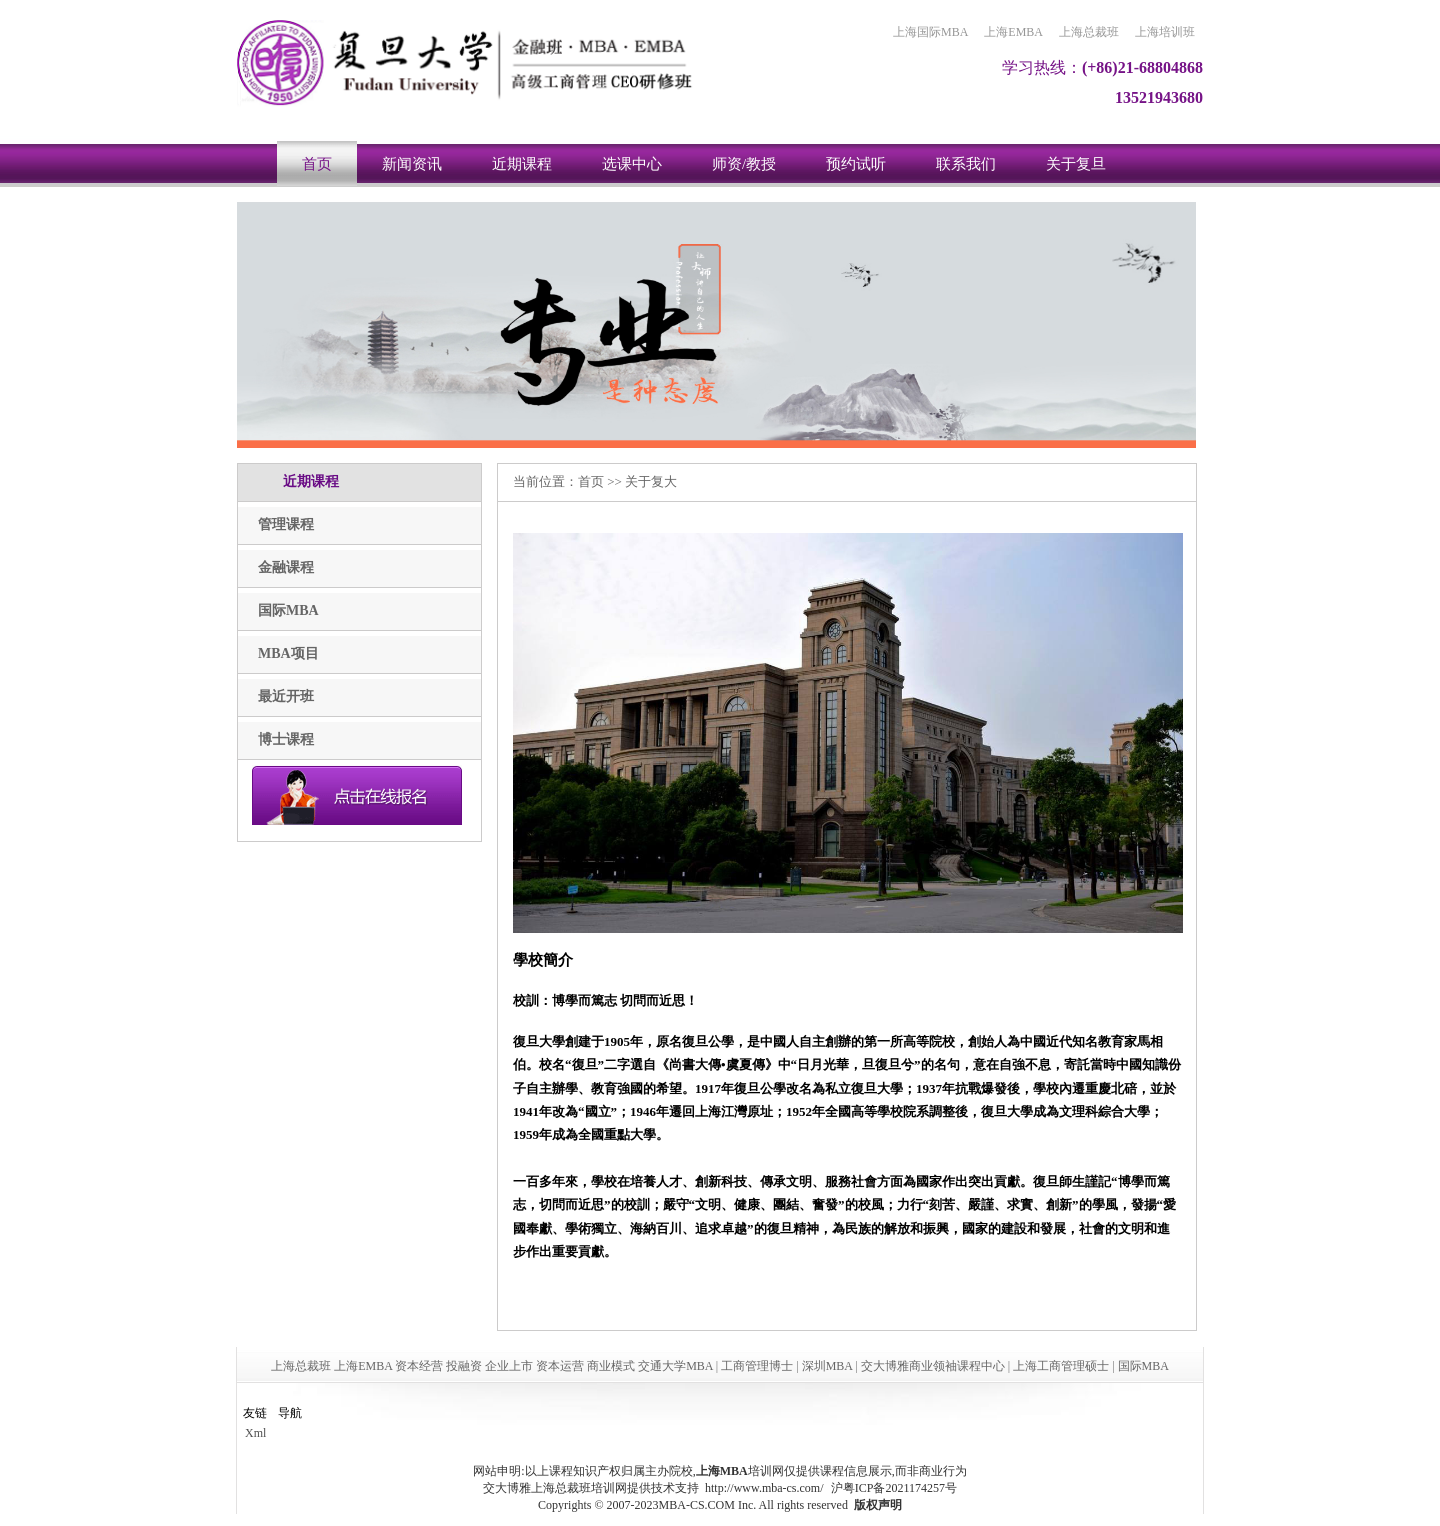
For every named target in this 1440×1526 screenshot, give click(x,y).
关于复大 (651, 481)
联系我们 (966, 164)
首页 (317, 164)
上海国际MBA (930, 32)
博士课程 (286, 739)
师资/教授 (744, 164)
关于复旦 (1076, 164)
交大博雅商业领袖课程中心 (933, 1366)
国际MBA (288, 610)
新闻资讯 (412, 164)
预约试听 (856, 164)
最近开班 (286, 696)
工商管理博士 (757, 1366)
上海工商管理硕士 (1061, 1366)
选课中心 (632, 164)
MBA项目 (288, 653)
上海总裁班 (1089, 32)
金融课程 (286, 567)
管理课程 (286, 524)
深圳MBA (827, 1366)
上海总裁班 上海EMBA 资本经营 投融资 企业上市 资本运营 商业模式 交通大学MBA (492, 1366)
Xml (255, 1433)
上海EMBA (1013, 32)
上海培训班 (1165, 32)
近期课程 (522, 164)
